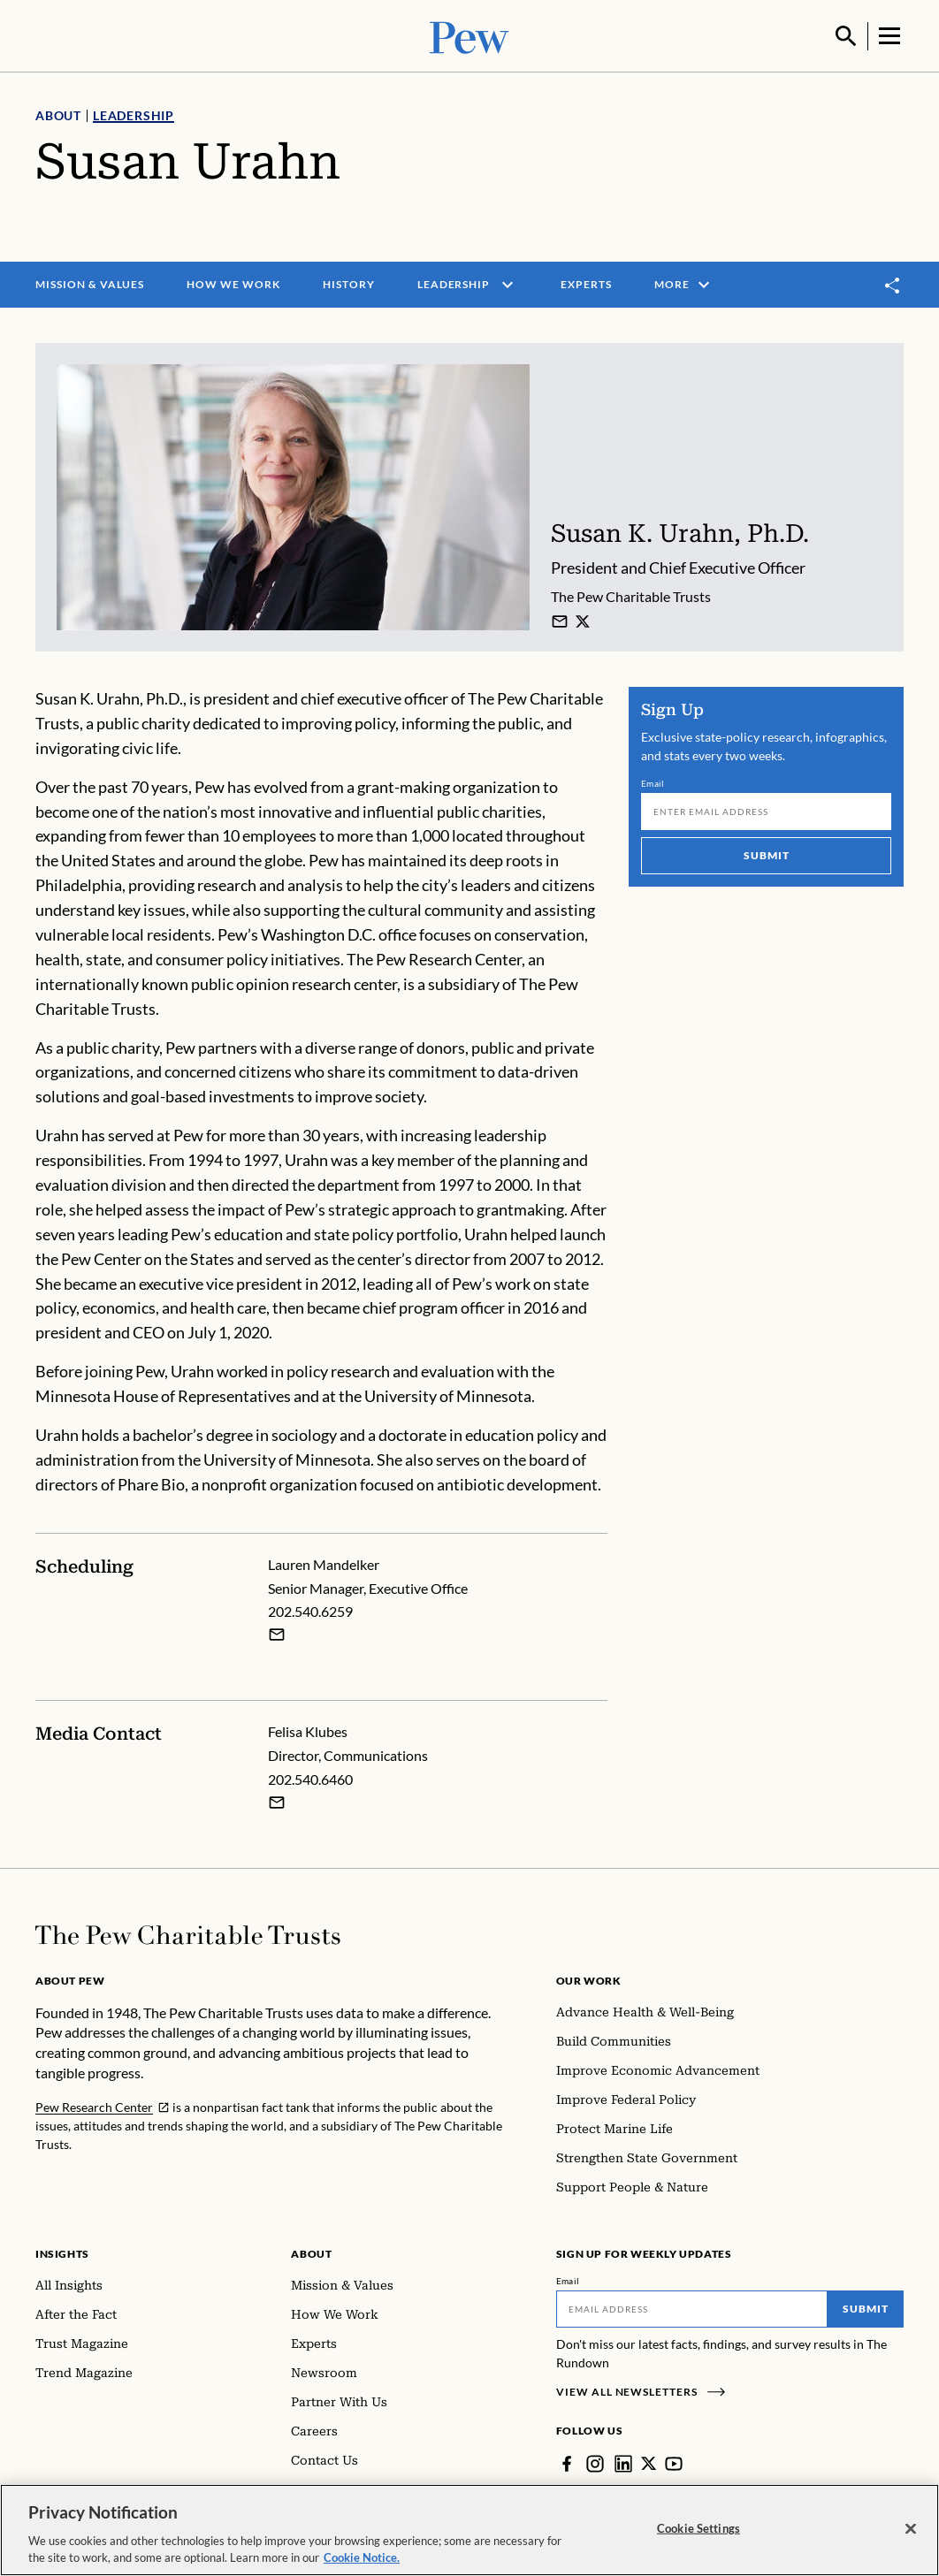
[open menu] (507, 282)
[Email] (766, 809)
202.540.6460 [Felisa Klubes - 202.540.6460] (310, 1777)
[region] (469, 2530)
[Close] (910, 2529)
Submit (766, 853)
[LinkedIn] (623, 2462)
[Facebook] (566, 2462)
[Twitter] (649, 2462)
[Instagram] (595, 2462)
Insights (62, 2252)
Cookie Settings (698, 2528)
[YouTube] (674, 2462)
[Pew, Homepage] (469, 35)
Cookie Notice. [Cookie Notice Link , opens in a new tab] (362, 2557)
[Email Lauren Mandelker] (277, 1633)
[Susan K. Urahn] (560, 620)
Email (653, 781)
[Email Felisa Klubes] (277, 1801)
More (684, 282)
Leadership (133, 113)
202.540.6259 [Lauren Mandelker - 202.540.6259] (310, 1610)
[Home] (187, 1933)
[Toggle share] (893, 283)
